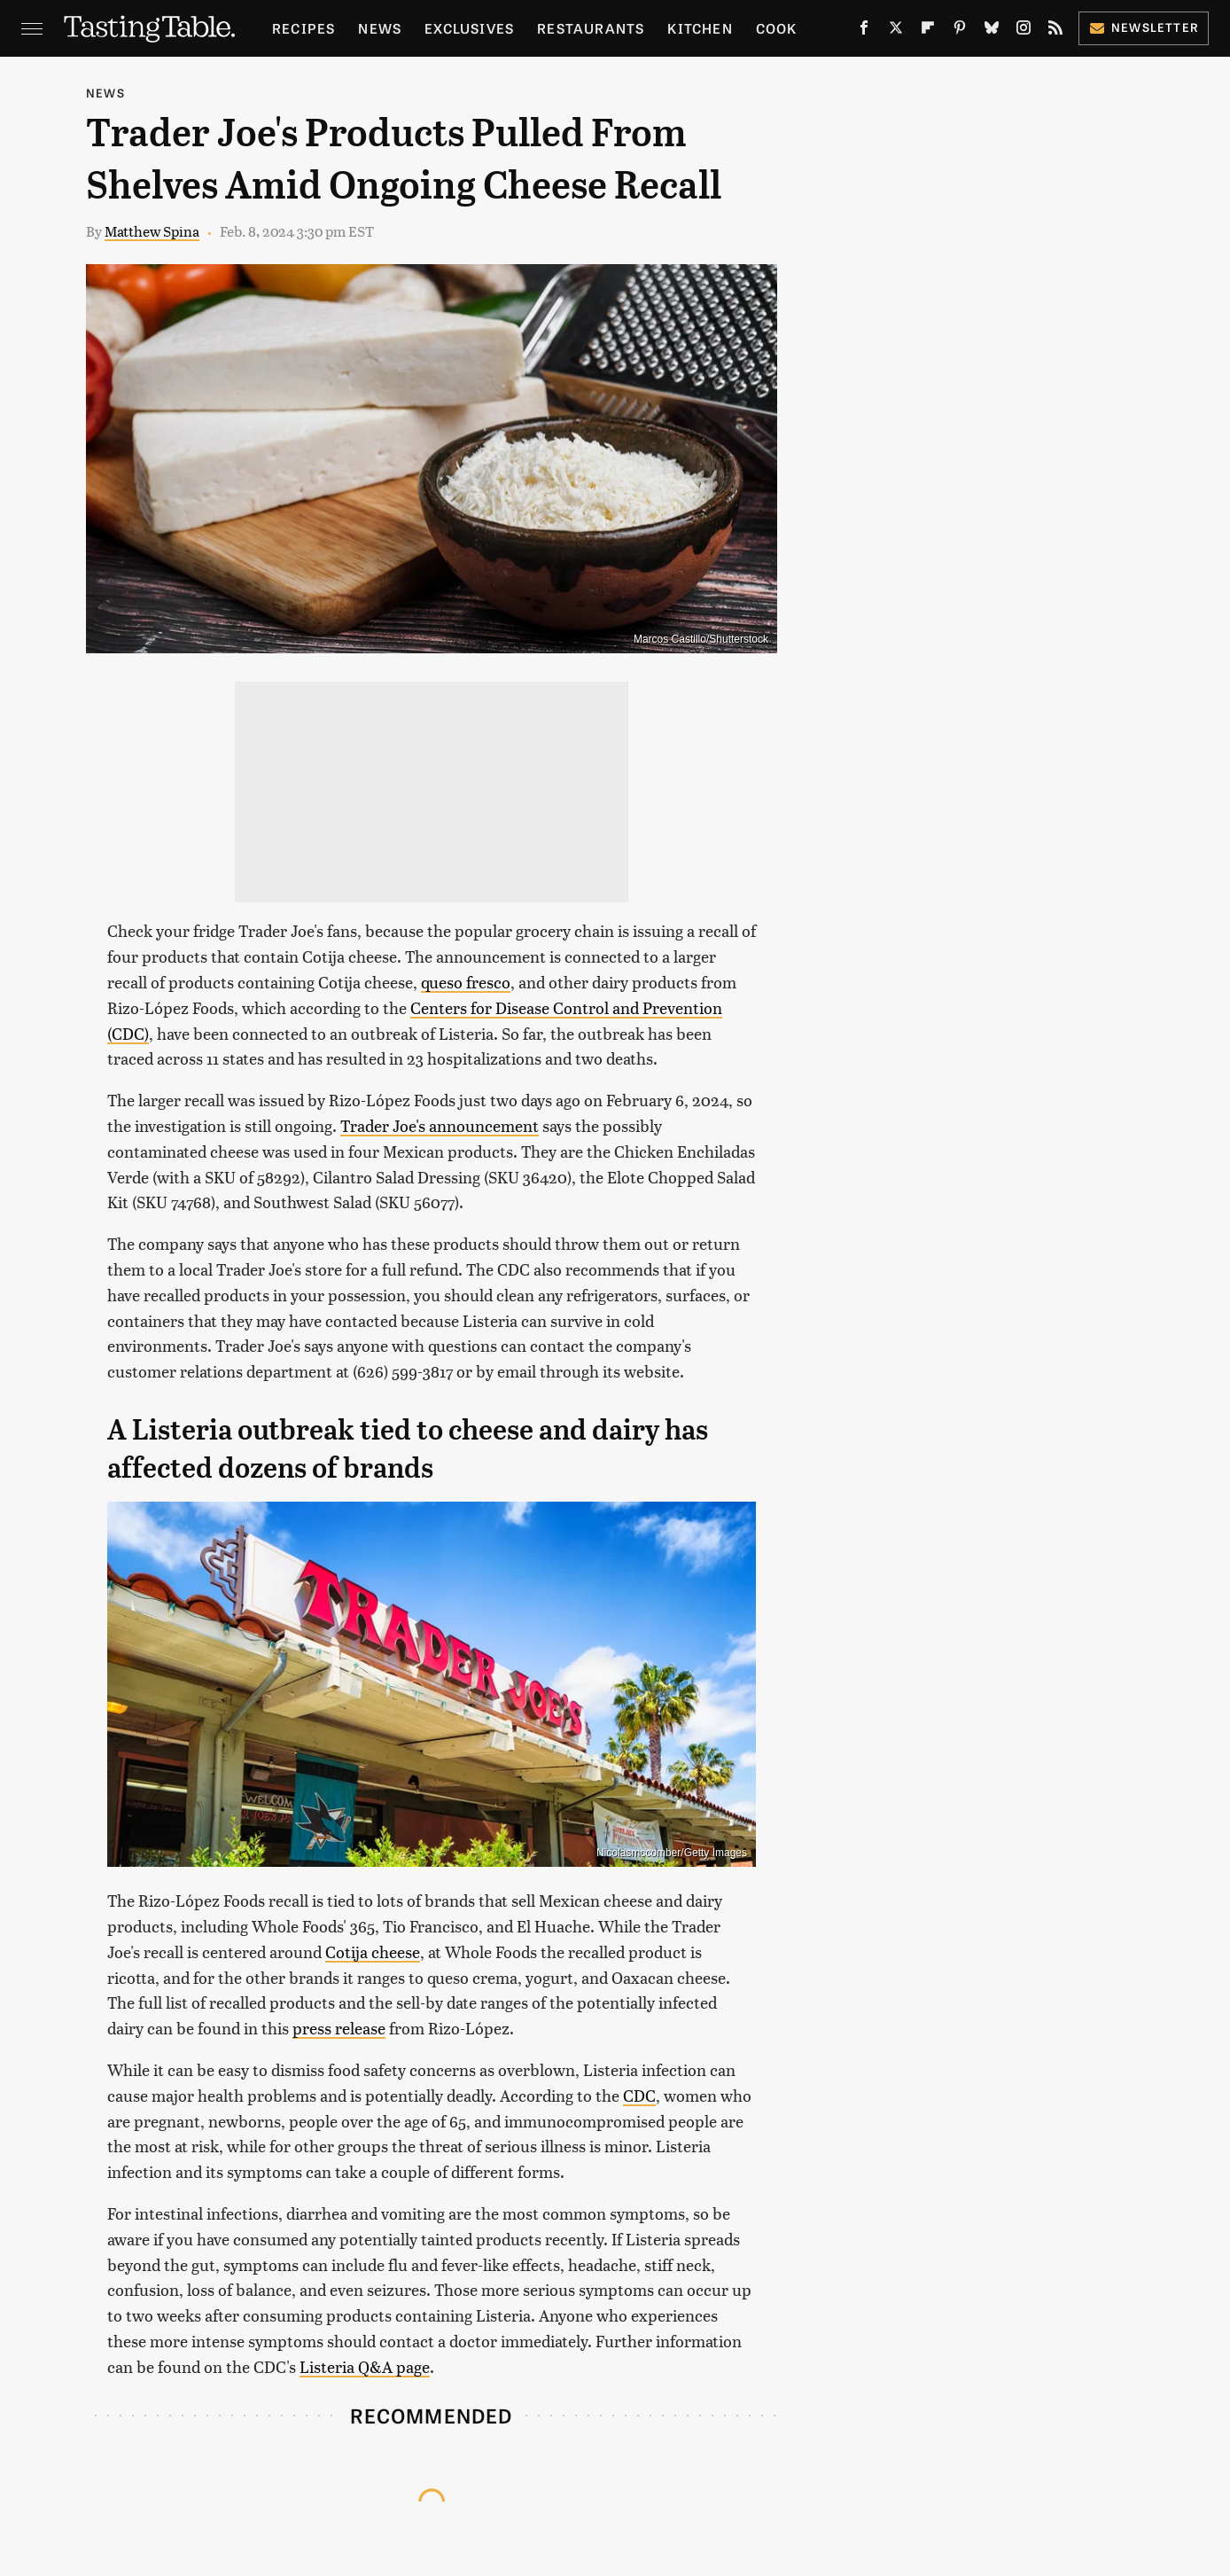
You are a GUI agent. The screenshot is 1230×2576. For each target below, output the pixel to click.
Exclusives (469, 28)
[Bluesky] (991, 31)
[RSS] (1055, 31)
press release (338, 2028)
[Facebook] (864, 31)
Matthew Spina (152, 231)
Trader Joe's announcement (439, 1125)
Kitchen (699, 28)
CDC (639, 2095)
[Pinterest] (960, 31)
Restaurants (590, 28)
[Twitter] (896, 31)
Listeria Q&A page (365, 2366)
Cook (777, 28)
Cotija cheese (372, 1951)
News (379, 28)
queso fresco (465, 982)
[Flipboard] (928, 31)
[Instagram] (1023, 31)
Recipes (303, 28)
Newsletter (1143, 27)
